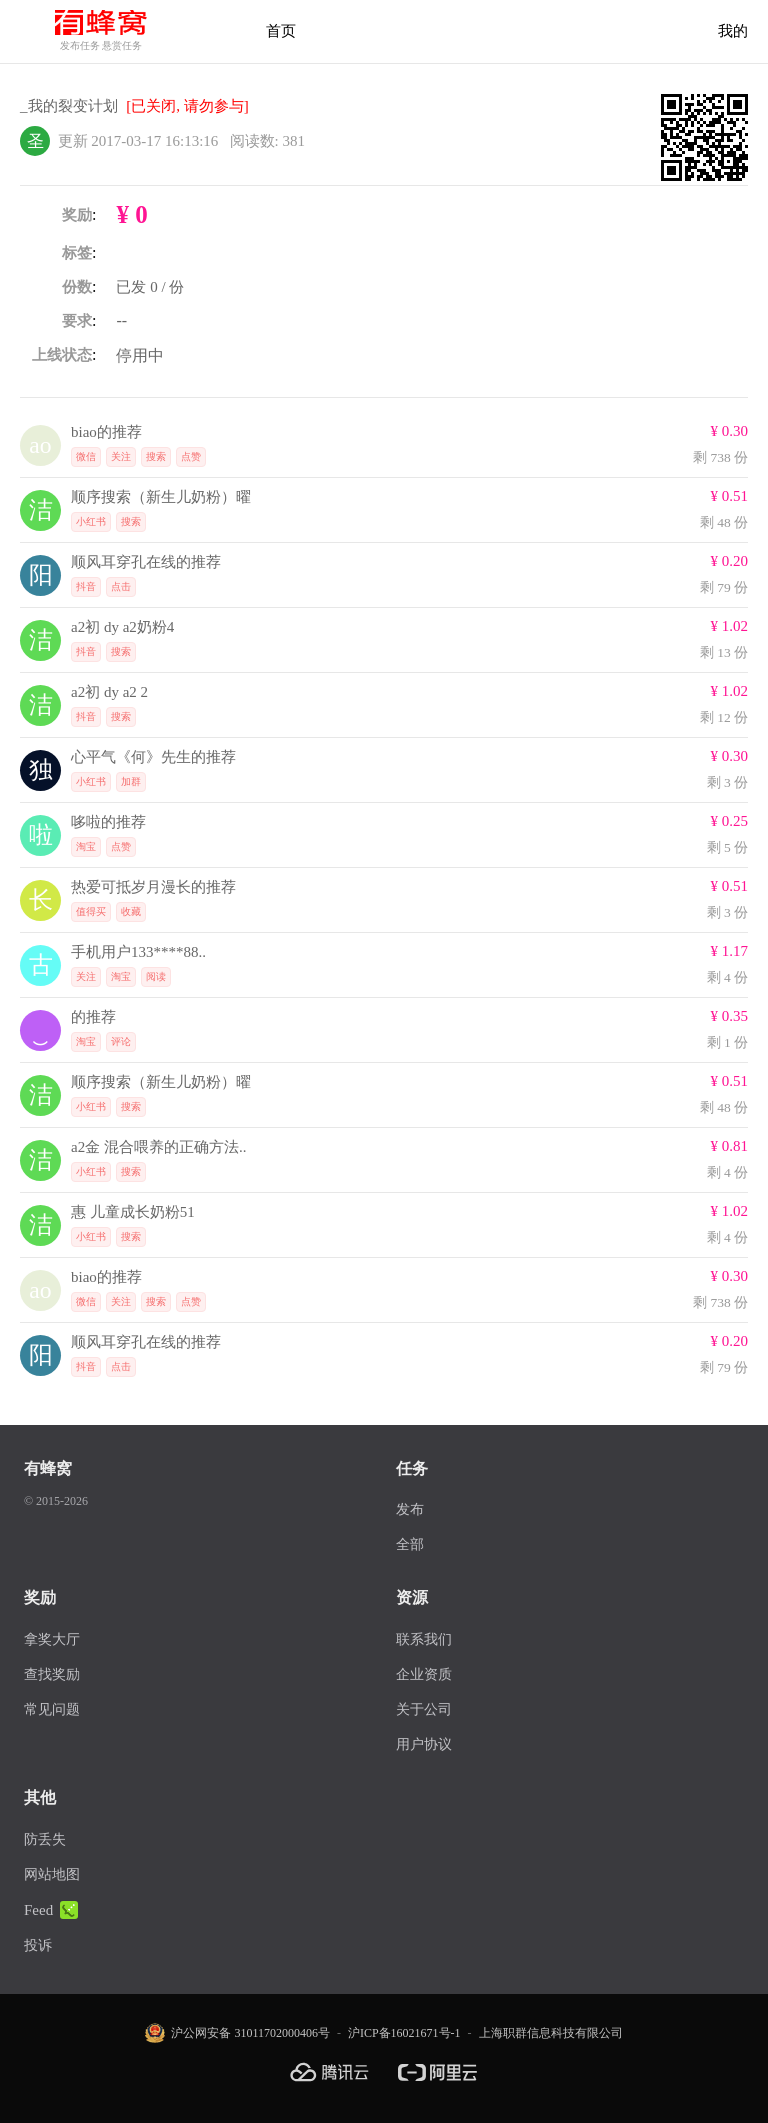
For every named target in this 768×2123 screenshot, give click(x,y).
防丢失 (45, 1839)
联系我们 (424, 1639)
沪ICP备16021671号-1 (404, 2033)
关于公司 (424, 1709)
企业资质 (424, 1674)
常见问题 (52, 1709)
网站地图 (52, 1874)
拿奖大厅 (52, 1639)
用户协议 (424, 1744)
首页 (281, 31)
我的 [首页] (733, 31)
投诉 (38, 1945)
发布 (410, 1509)
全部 (410, 1544)
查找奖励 (52, 1674)
